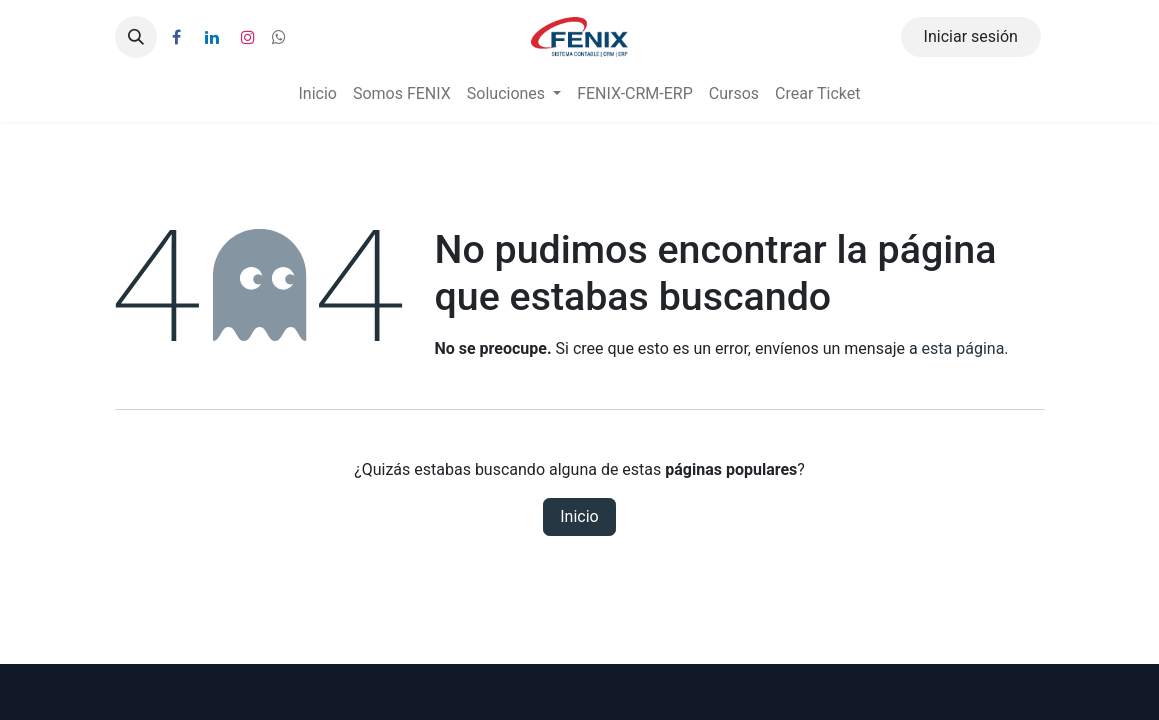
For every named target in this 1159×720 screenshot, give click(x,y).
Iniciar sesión (971, 36)
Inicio (579, 516)
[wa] (279, 37)
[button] (136, 37)
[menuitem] (317, 94)
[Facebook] (177, 37)
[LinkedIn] (212, 37)
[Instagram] (248, 37)
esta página (963, 348)
